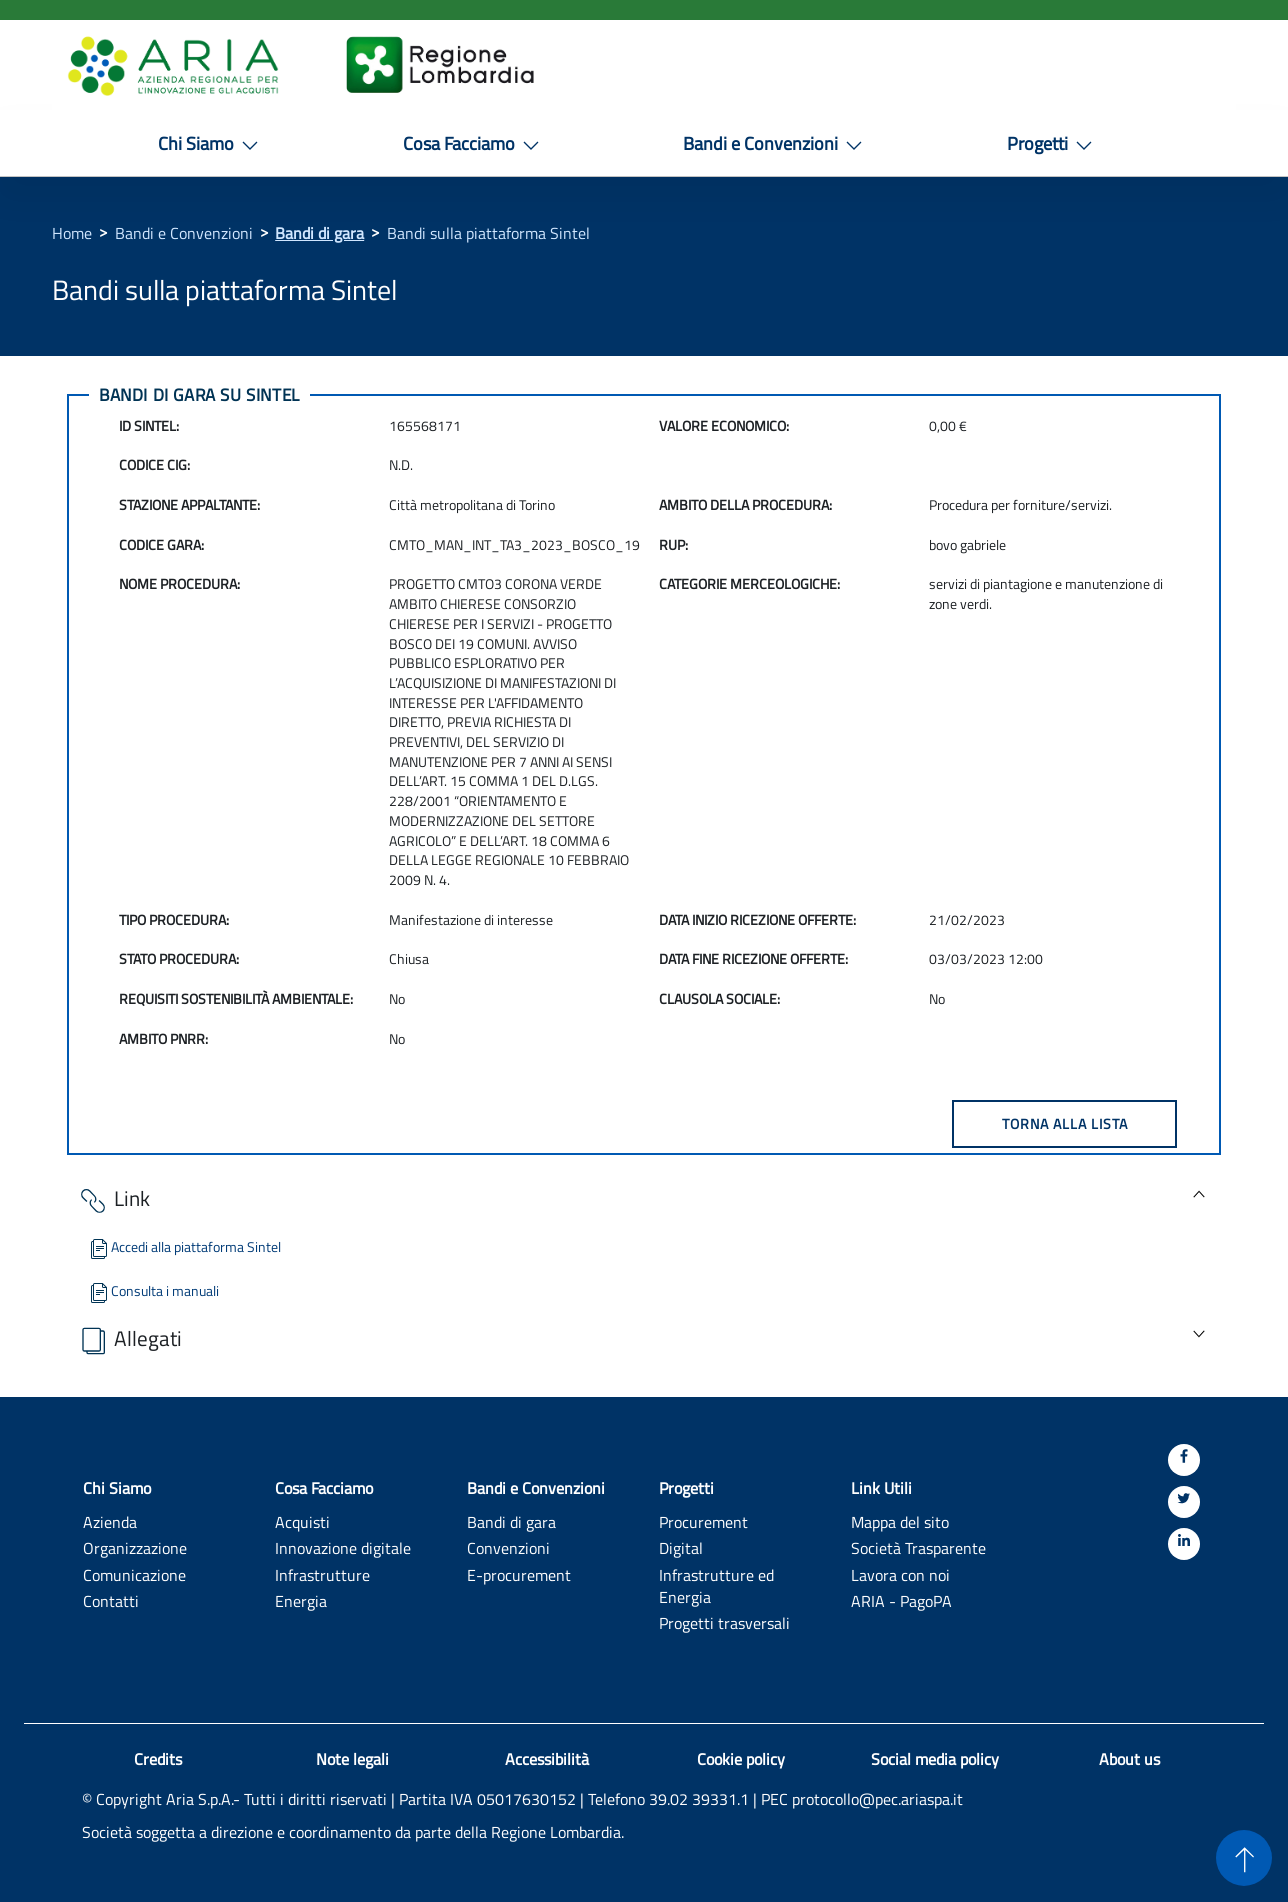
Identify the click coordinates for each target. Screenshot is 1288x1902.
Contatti (111, 1600)
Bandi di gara (319, 233)
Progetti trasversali (724, 1622)
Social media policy (935, 1759)
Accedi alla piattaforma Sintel (184, 1246)
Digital (681, 1547)
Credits (158, 1759)
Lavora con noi (900, 1574)
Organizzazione (135, 1547)
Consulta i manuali (153, 1290)
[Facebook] (1184, 1460)
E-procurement (519, 1574)
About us (1129, 1759)
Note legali (352, 1759)
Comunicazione (134, 1574)
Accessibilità (547, 1759)
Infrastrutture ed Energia (716, 1586)
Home (72, 233)
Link (113, 1199)
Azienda (110, 1521)
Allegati (129, 1339)
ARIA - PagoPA (901, 1600)
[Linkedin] (1184, 1544)
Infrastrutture (322, 1574)
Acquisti (302, 1521)
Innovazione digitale (343, 1547)
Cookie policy (741, 1759)
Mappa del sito (900, 1521)
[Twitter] (1184, 1502)
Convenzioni (508, 1547)
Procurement (703, 1521)
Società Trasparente (918, 1547)
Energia (301, 1600)
